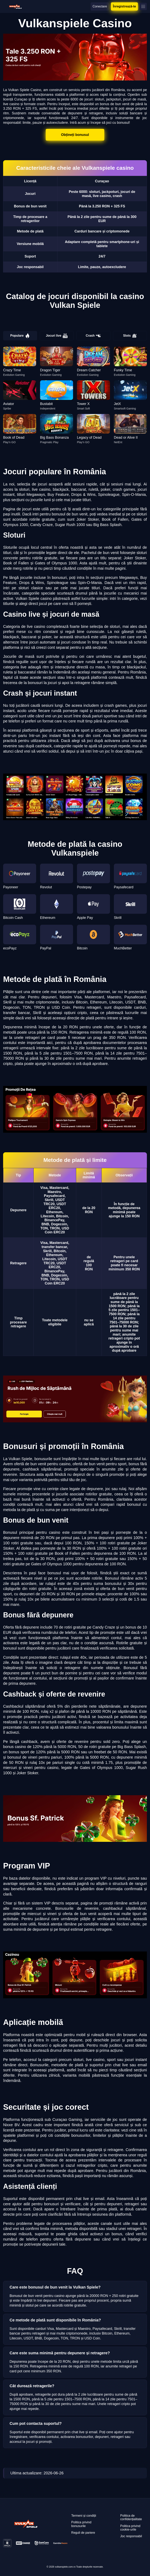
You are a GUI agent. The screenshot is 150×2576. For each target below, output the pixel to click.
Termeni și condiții (83, 2515)
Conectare (100, 6)
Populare (20, 335)
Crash (93, 335)
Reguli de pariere (83, 2532)
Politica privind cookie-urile (130, 2527)
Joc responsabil (131, 2536)
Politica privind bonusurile (81, 2524)
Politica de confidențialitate (131, 2517)
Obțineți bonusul (75, 135)
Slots (130, 335)
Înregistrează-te (124, 6)
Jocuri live (57, 335)
